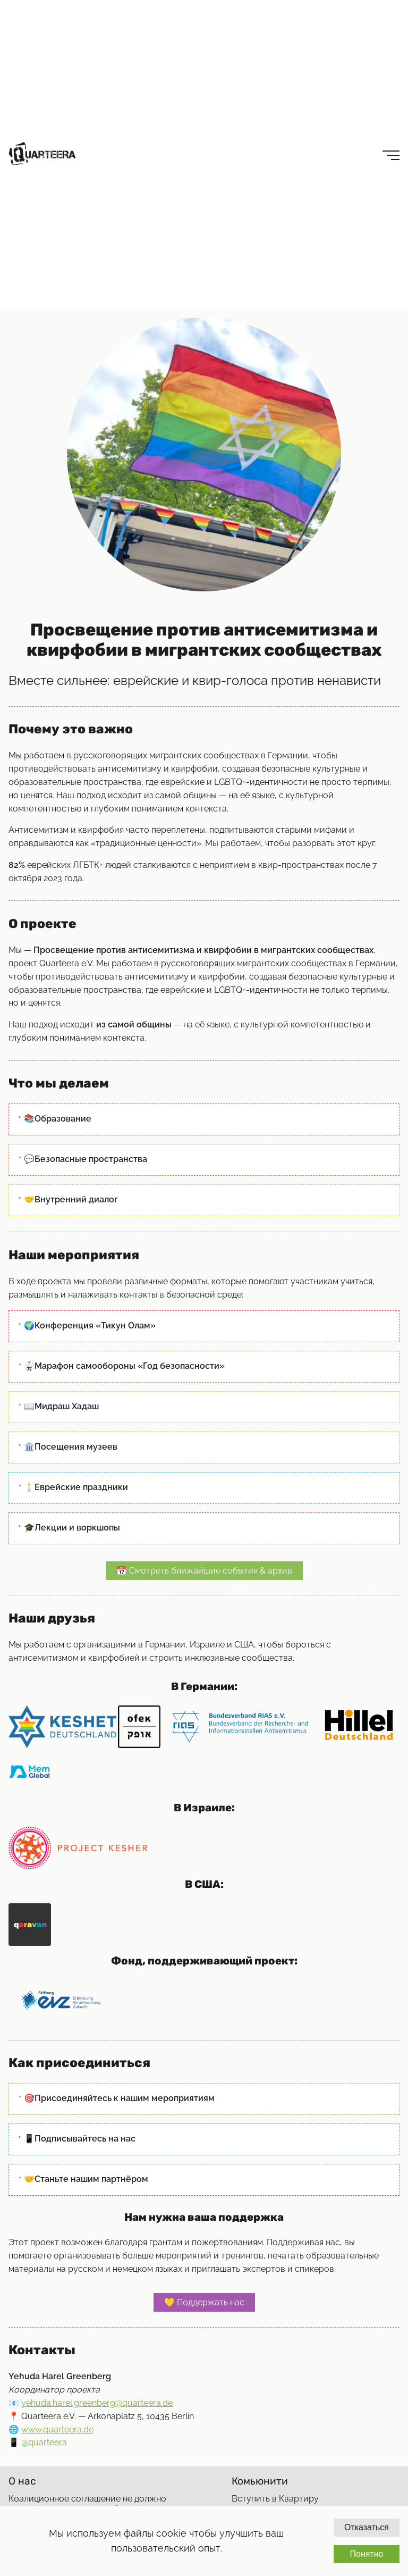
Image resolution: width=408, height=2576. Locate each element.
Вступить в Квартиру (275, 2499)
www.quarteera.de (57, 2429)
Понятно (366, 2553)
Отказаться (366, 2527)
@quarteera (44, 2442)
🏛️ (70, 1447)
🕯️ (76, 1487)
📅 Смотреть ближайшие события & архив (204, 1571)
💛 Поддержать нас (204, 2302)
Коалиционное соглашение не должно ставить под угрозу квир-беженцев (87, 2504)
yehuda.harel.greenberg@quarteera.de (97, 2403)
